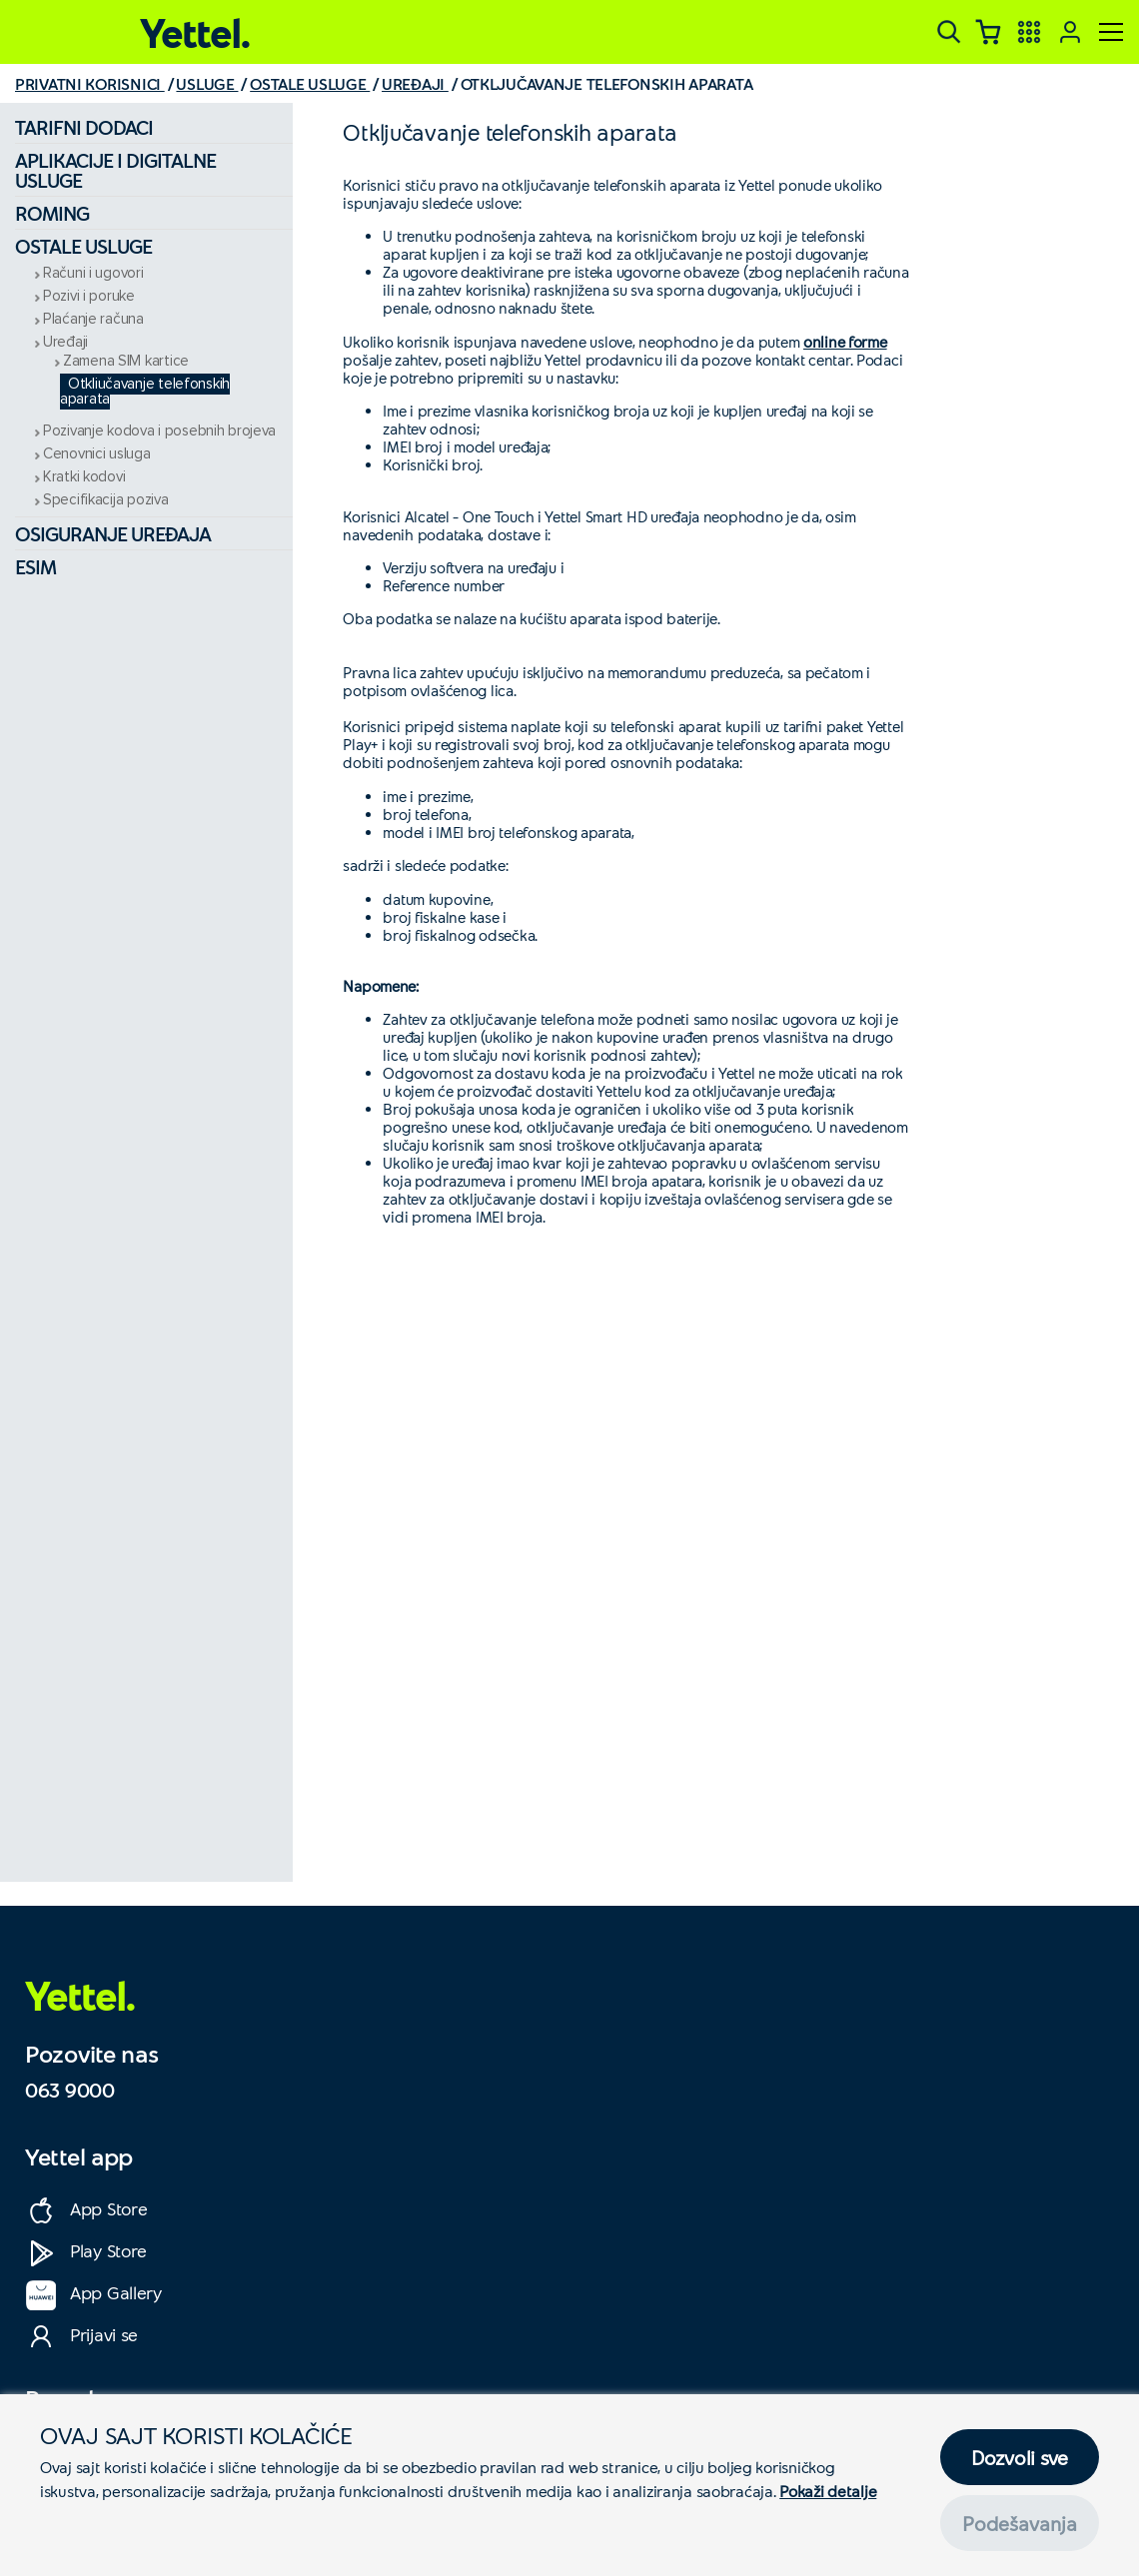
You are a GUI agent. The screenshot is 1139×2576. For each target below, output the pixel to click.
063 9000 (70, 2090)
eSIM (35, 566)
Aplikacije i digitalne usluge (115, 170)
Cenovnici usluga (97, 453)
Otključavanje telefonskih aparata (145, 392)
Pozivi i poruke (89, 296)
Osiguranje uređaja (113, 533)
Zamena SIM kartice (126, 361)
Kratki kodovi (84, 476)
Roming (52, 213)
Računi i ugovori (93, 273)
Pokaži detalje (827, 2490)
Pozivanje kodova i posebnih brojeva (159, 431)
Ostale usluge (83, 246)
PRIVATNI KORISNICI (90, 83)
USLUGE (207, 83)
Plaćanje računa (93, 319)
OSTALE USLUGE (310, 83)
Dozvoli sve (1019, 2457)
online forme (845, 342)
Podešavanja (1019, 2523)
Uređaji (65, 342)
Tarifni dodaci (84, 127)
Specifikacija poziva (105, 499)
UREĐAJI (415, 83)
